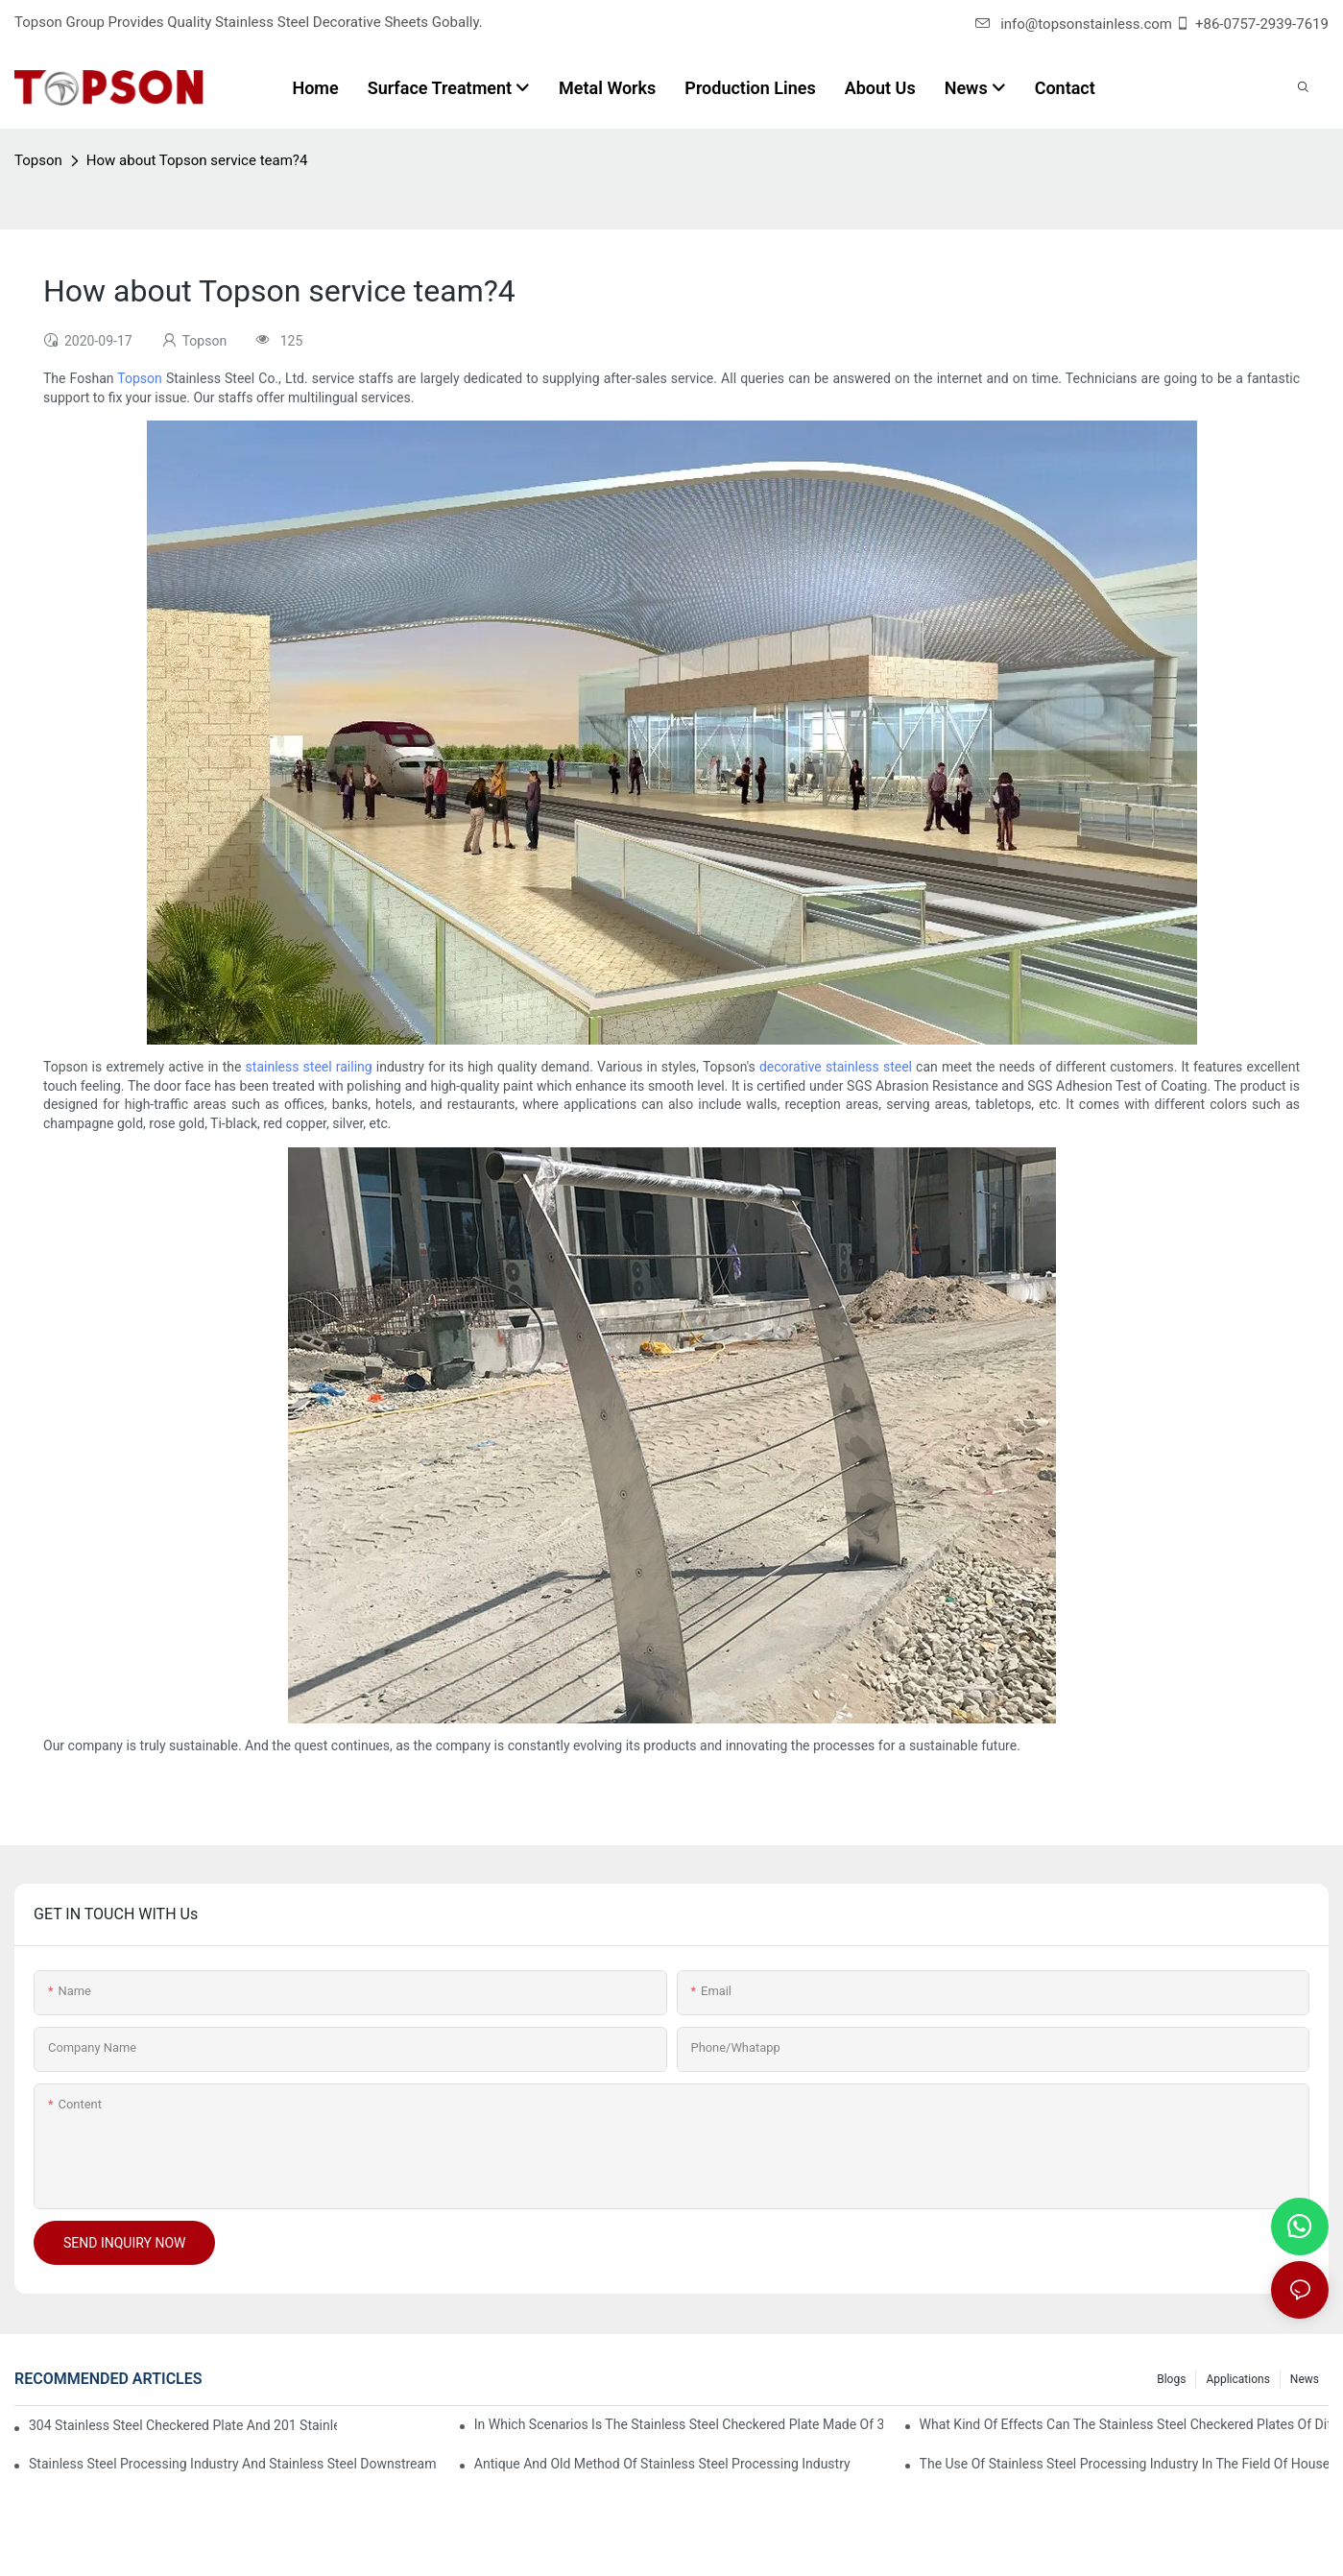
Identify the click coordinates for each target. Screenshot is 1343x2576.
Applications (1237, 2379)
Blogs (1171, 2379)
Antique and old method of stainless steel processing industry (662, 2463)
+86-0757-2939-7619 (1262, 24)
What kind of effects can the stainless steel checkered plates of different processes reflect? (1124, 2424)
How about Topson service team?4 (197, 160)
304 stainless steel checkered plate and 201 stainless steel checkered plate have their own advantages (183, 2425)
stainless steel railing (309, 1066)
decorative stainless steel (835, 1066)
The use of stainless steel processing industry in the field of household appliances (1124, 2463)
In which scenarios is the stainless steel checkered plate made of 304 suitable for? (678, 2424)
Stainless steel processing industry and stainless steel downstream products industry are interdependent (233, 2463)
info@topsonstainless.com (1073, 24)
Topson (38, 160)
